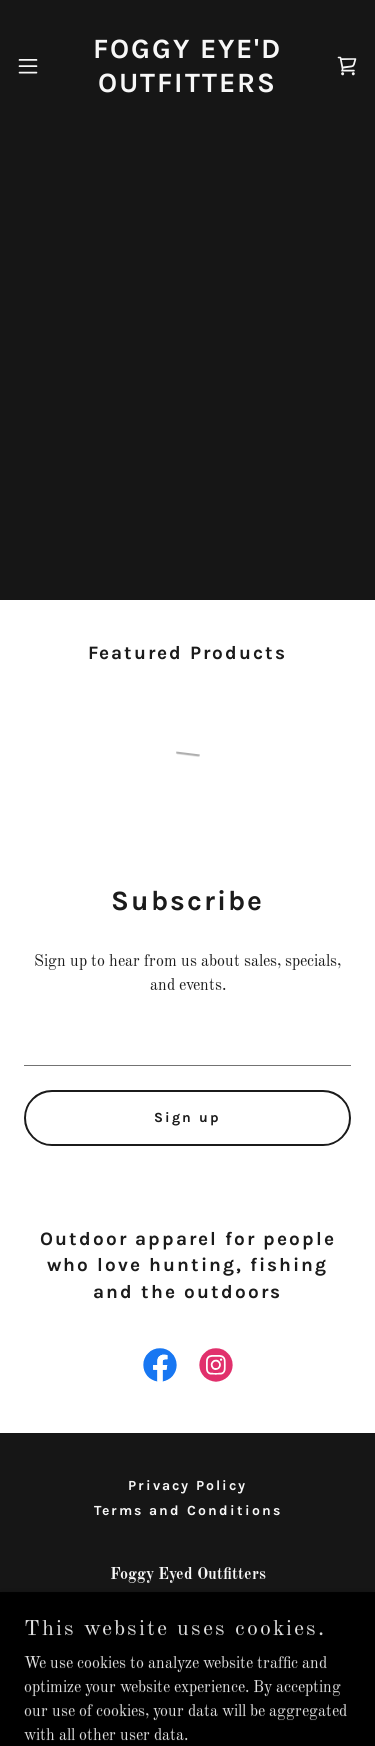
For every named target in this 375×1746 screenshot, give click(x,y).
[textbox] (187, 1040)
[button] (28, 66)
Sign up (187, 1117)
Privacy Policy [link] (187, 1485)
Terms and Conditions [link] (188, 1510)
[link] (187, 65)
